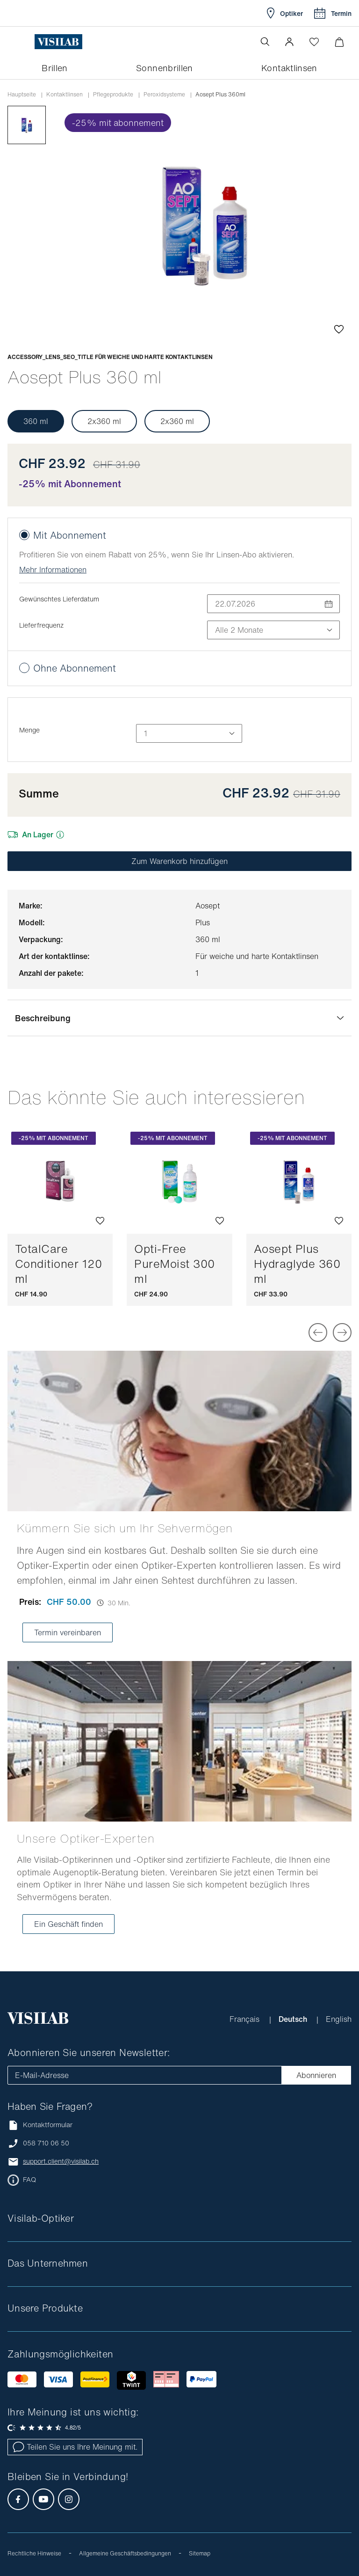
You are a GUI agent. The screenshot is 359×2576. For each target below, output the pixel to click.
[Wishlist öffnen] (314, 42)
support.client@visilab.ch (61, 2161)
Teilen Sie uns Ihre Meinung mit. (75, 2446)
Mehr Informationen (52, 569)
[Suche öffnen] (265, 41)
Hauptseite (21, 94)
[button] (289, 41)
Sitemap (199, 2553)
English (339, 2019)
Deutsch (294, 2019)
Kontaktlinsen (64, 94)
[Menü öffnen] (27, 41)
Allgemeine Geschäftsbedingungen (125, 2553)
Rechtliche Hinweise (34, 2553)
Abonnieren (316, 2075)
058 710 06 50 (46, 2143)
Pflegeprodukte (113, 94)
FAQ (29, 2179)
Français (246, 2019)
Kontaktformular (39, 2125)
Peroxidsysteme (164, 94)
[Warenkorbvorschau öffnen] (339, 42)
